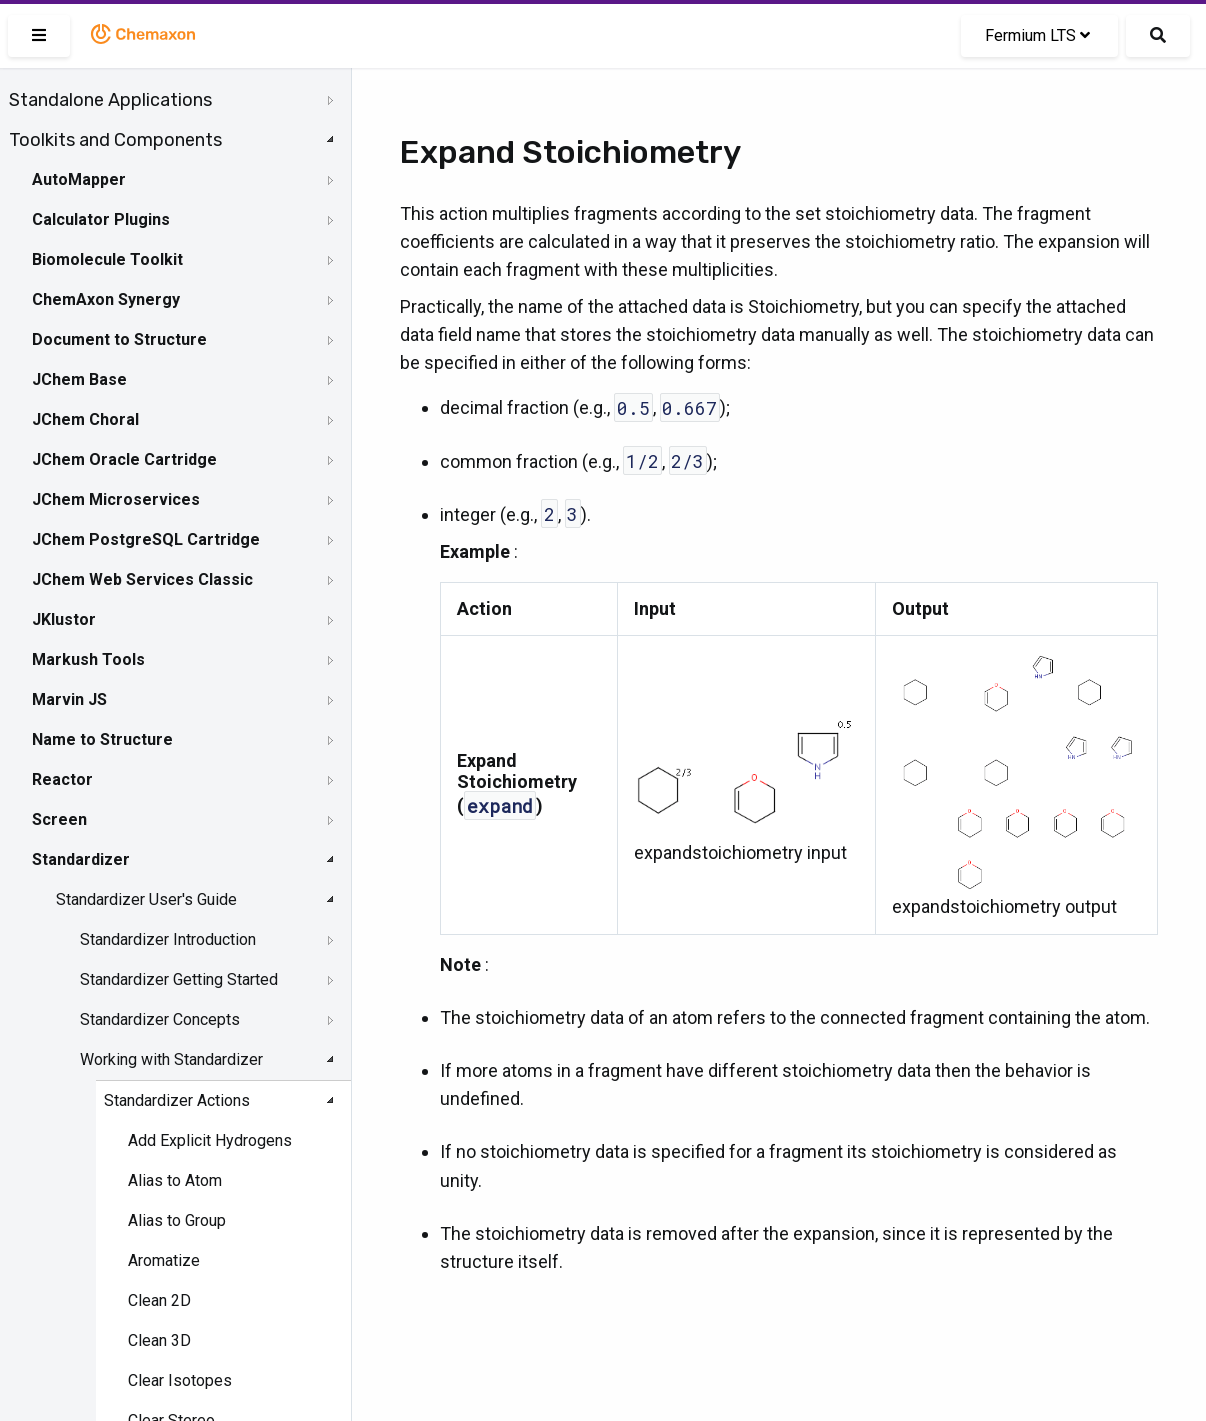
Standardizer (81, 859)
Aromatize (164, 1260)
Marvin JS (69, 699)
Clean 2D (159, 1300)
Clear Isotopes (180, 1380)
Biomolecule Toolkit (107, 259)
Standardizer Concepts (160, 1019)
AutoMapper (79, 179)
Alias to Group (177, 1220)
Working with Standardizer (171, 1059)
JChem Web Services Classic (142, 579)
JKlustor (64, 619)
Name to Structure (102, 739)
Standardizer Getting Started (179, 979)
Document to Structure (119, 339)
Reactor (62, 779)
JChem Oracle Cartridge (124, 459)
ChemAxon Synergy (106, 299)
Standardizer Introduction (168, 939)
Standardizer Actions (177, 1100)
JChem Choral (85, 419)
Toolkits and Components (115, 140)
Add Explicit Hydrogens (210, 1140)
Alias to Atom (175, 1180)
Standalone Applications (110, 100)
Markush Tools (88, 659)
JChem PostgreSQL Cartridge (146, 539)
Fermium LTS (1037, 35)
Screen (59, 819)
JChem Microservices (116, 499)
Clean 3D (159, 1340)
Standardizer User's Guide (146, 899)
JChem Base (79, 379)
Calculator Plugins (101, 219)
